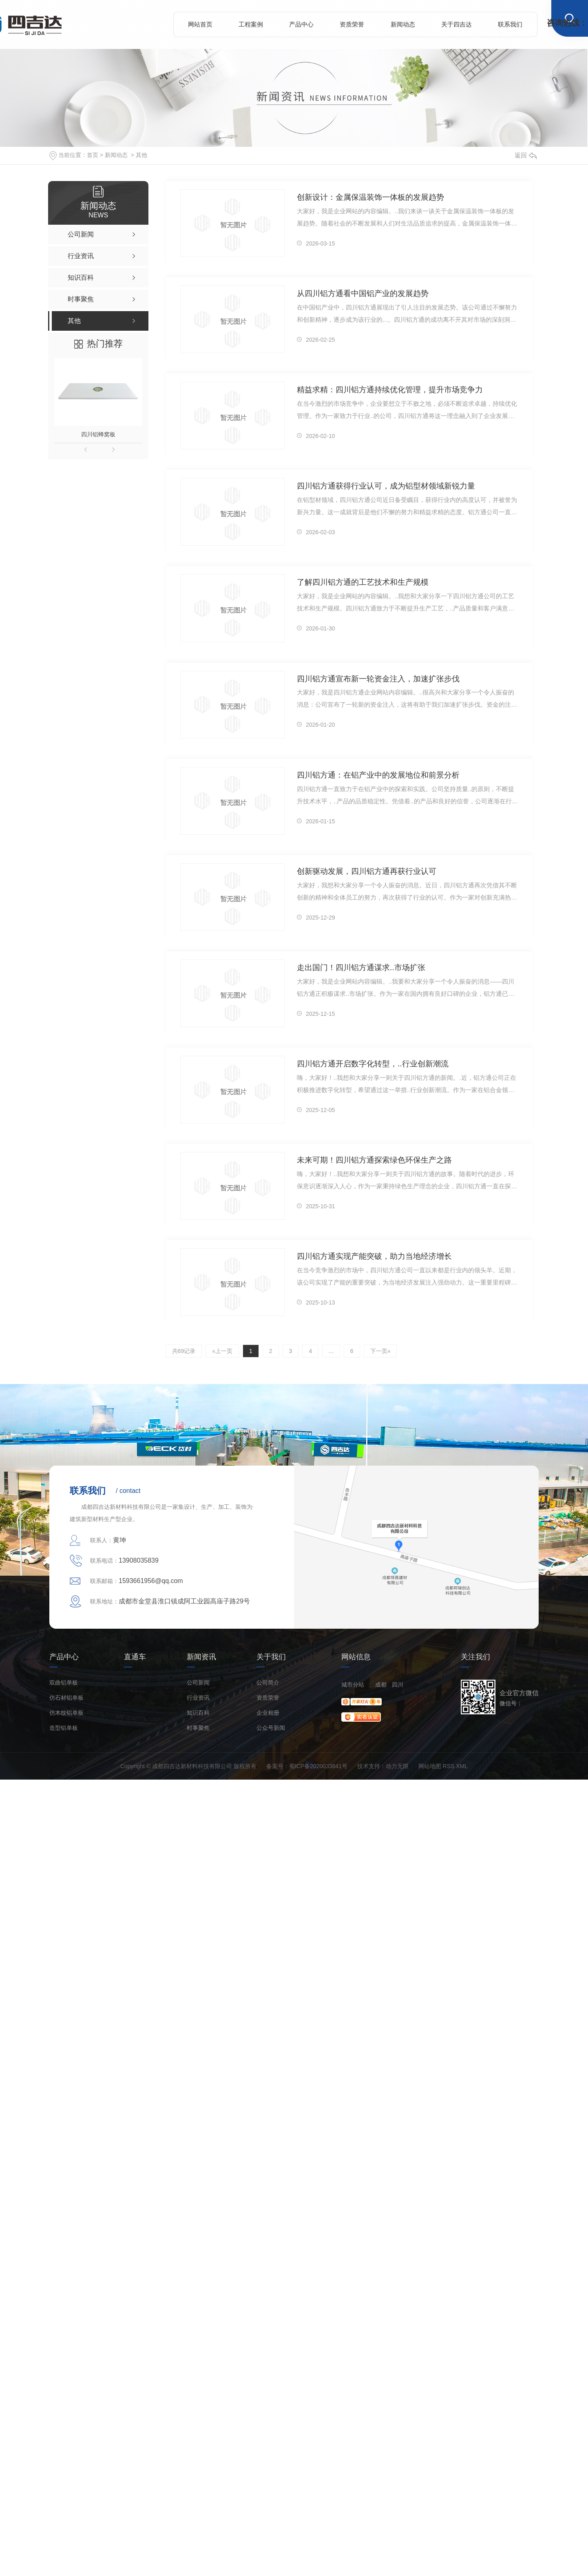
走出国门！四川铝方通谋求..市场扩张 (361, 967)
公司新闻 (198, 1683)
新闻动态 (403, 24)
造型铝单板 (63, 1728)
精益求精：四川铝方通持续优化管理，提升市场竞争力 (390, 389)
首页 (92, 155)
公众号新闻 (270, 1728)
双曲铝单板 (63, 1683)
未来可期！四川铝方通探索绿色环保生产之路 (374, 1159)
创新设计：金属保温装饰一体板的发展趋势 (370, 196)
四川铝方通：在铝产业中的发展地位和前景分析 (378, 774)
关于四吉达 (456, 24)
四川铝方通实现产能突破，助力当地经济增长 (374, 1256)
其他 (141, 155)
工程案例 (251, 24)
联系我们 (510, 24)
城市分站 (352, 1684)
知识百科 (198, 1713)
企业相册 (267, 1713)
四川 (397, 1684)
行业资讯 (198, 1698)
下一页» (379, 1351)
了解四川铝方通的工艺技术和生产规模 (363, 581)
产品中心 (301, 24)
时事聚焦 (198, 1728)
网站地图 (429, 1766)
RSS (449, 1766)
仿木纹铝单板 (66, 1713)
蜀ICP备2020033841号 (318, 1766)
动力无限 (397, 1766)
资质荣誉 (352, 24)
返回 (526, 155)
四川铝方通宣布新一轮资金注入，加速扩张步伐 (378, 678)
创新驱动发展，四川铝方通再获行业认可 (366, 871)
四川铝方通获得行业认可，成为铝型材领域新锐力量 (386, 485)
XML (462, 1766)
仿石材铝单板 (66, 1698)
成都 (381, 1684)
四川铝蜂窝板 (98, 434)
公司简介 (267, 1683)
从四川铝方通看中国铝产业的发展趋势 (363, 293)
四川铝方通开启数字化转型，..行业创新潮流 (372, 1063)
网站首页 (200, 24)
